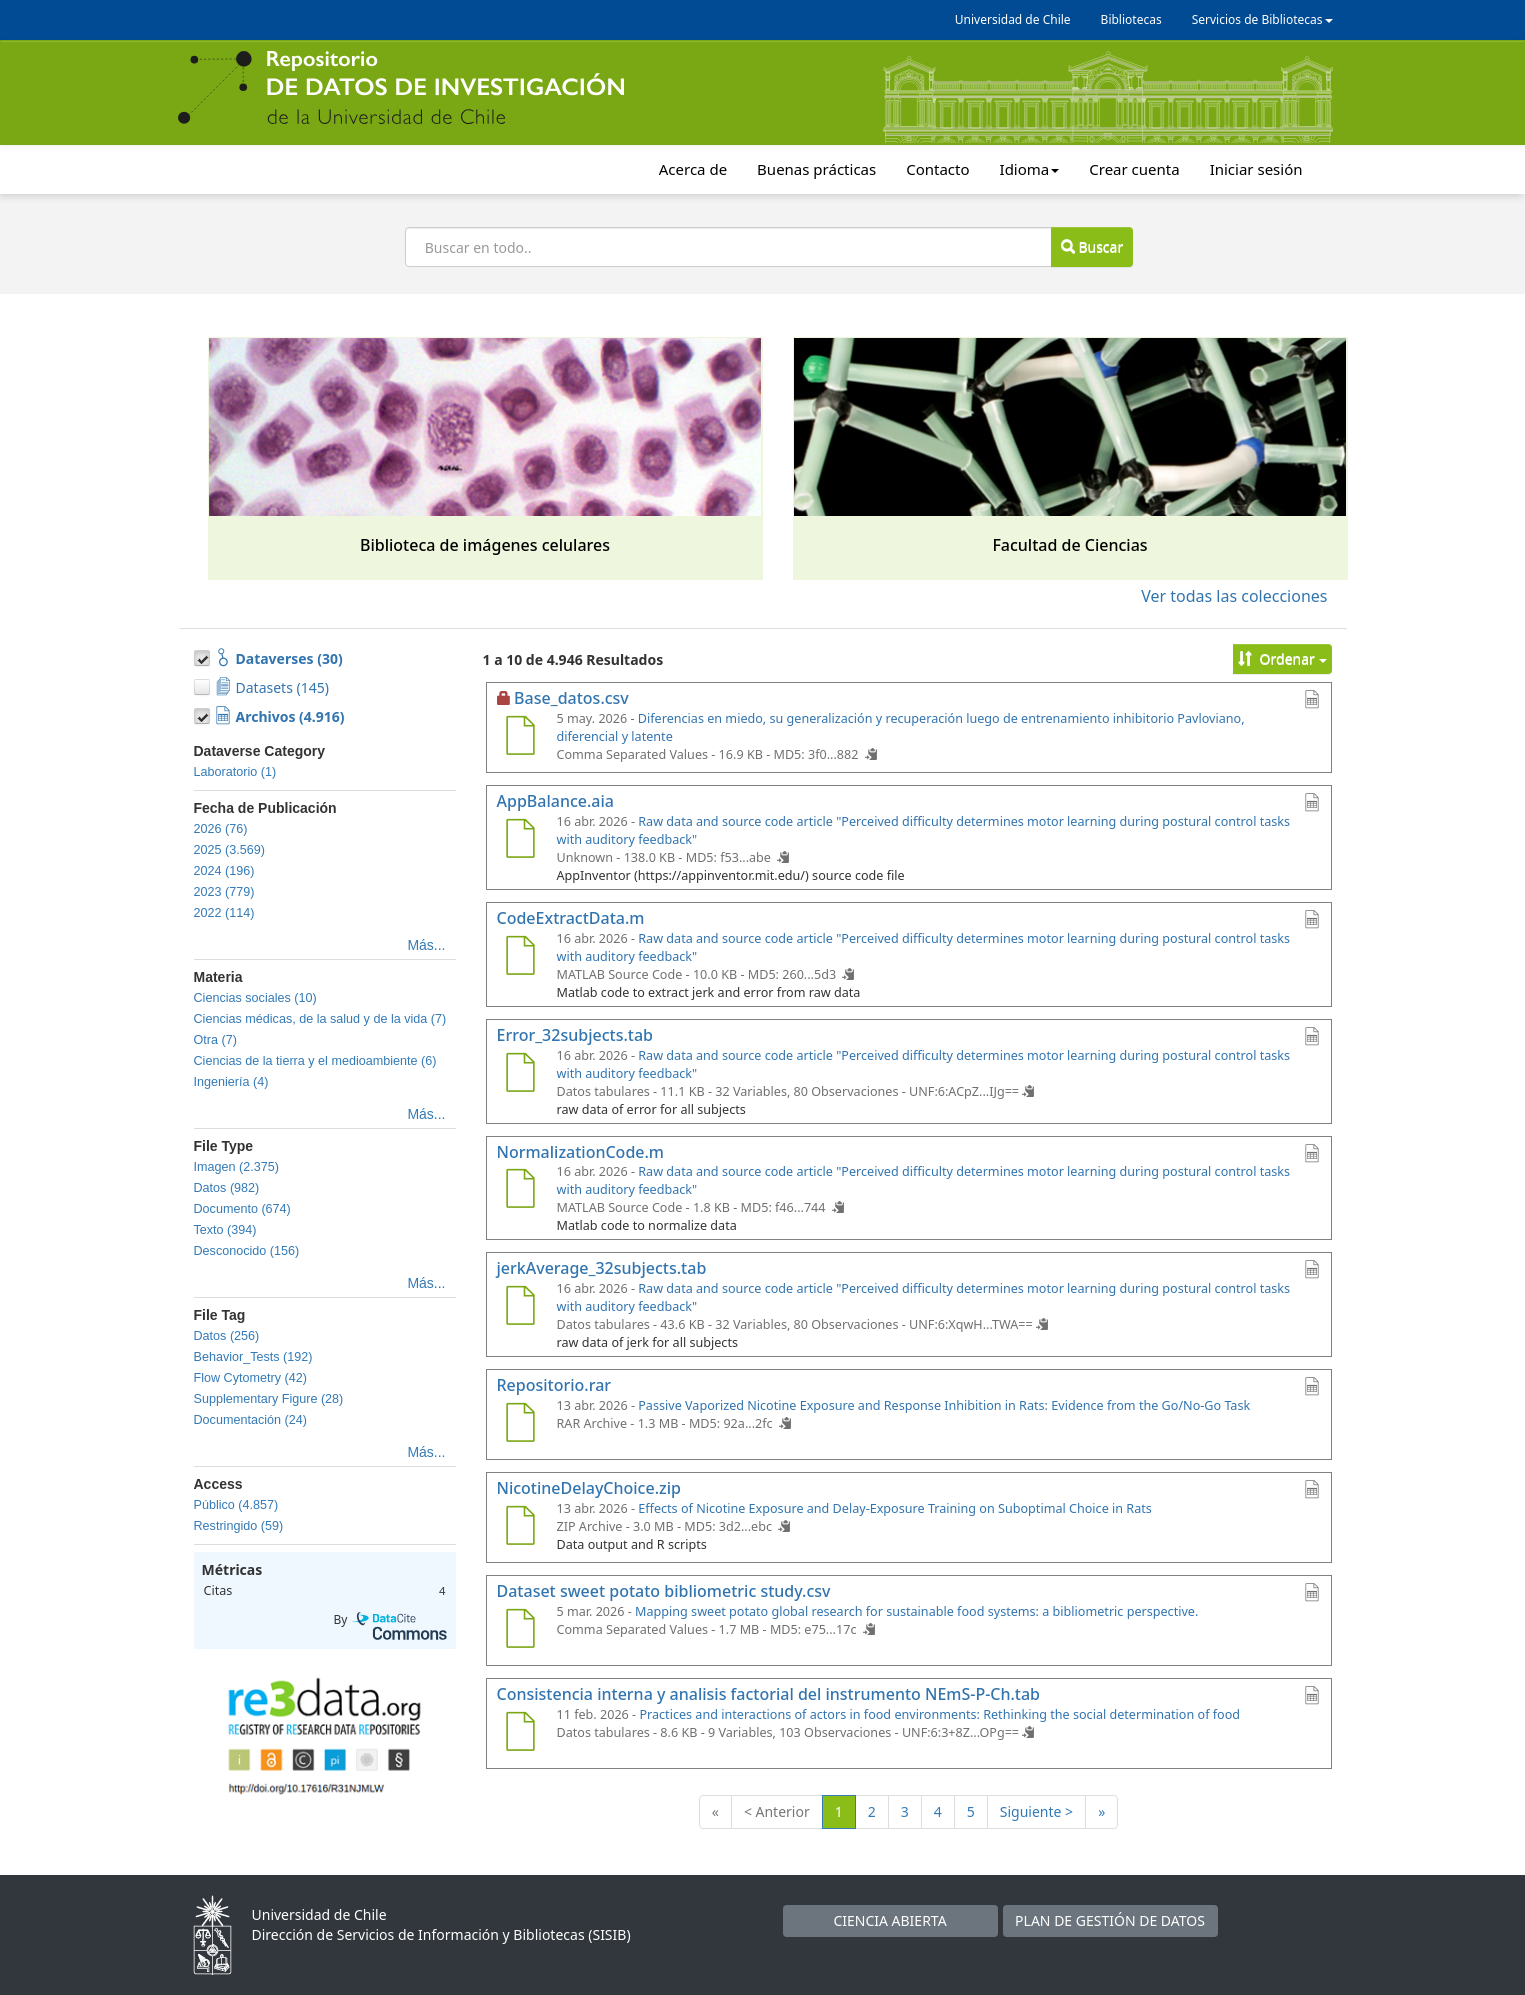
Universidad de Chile (1013, 19)
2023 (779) (224, 892)
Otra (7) (215, 1040)
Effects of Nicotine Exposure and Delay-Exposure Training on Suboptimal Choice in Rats (895, 1508)
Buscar (1092, 246)
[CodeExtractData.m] (521, 958)
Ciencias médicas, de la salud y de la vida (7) (320, 1019)
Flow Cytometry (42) (250, 1378)
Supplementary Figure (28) (269, 1399)
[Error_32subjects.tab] (521, 1075)
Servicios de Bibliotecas (1262, 19)
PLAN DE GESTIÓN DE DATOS (1110, 1920)
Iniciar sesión (1256, 169)
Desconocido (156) (247, 1251)
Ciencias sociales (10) (255, 998)
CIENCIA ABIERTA (889, 1920)
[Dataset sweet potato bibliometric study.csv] (521, 1631)
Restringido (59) (239, 1526)
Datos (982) (227, 1188)
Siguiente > (1036, 1811)
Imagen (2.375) (236, 1167)
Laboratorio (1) (235, 772)
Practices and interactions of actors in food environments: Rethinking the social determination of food (939, 1714)
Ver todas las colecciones (1234, 596)
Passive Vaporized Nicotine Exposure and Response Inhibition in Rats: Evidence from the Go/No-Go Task (944, 1405)
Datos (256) (227, 1336)
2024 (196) (224, 871)
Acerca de (693, 169)
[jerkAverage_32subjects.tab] (521, 1308)
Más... (426, 945)
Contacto (937, 169)
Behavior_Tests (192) (253, 1357)
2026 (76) (221, 829)
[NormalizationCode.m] (521, 1191)
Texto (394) (225, 1230)
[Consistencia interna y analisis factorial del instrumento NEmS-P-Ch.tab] (521, 1734)
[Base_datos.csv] (521, 738)
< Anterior (777, 1811)
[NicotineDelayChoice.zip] (521, 1528)
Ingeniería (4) (231, 1082)
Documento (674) (242, 1209)
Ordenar (1282, 658)
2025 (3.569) (229, 850)
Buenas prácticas (816, 169)
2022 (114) (224, 913)
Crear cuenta (1134, 169)
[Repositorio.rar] (521, 1425)
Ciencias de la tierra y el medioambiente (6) (315, 1061)
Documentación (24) (250, 1420)
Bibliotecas (1131, 19)
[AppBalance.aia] (521, 841)
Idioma (1030, 169)
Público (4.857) (236, 1505)
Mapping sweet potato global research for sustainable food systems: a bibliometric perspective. (916, 1611)
